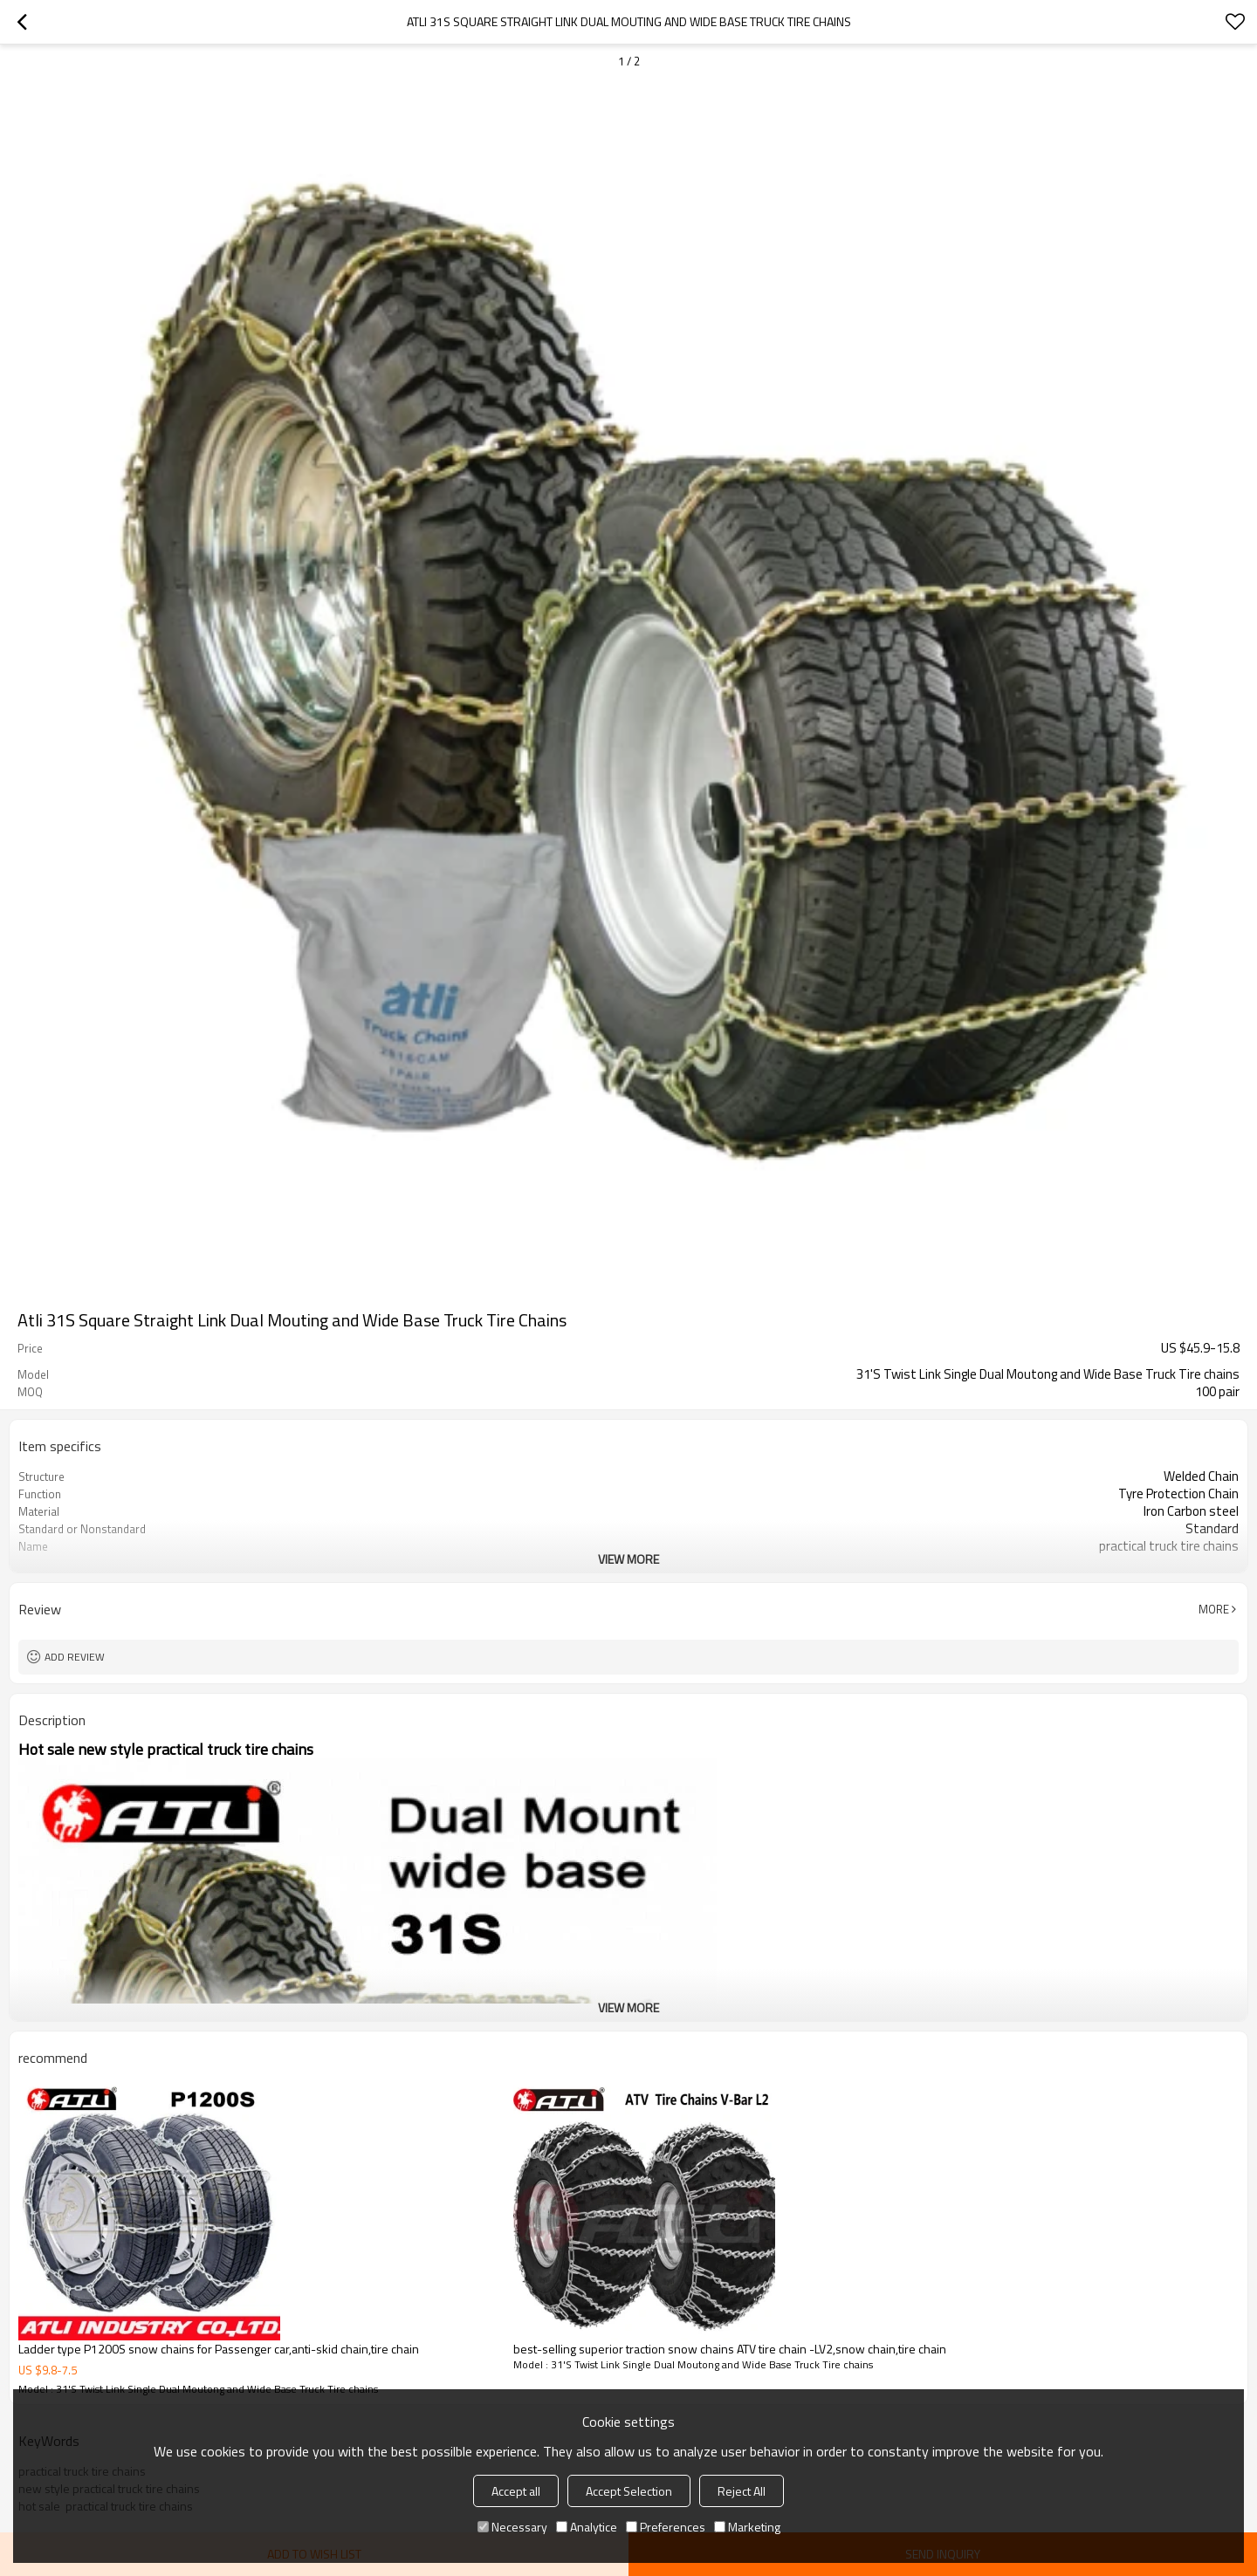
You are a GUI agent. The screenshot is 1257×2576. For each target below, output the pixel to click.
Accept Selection (629, 2491)
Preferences (665, 2527)
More (1214, 1609)
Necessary (512, 2527)
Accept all (515, 2491)
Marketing (747, 2527)
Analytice (586, 2527)
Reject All (742, 2491)
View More (628, 1559)
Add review (75, 1656)
